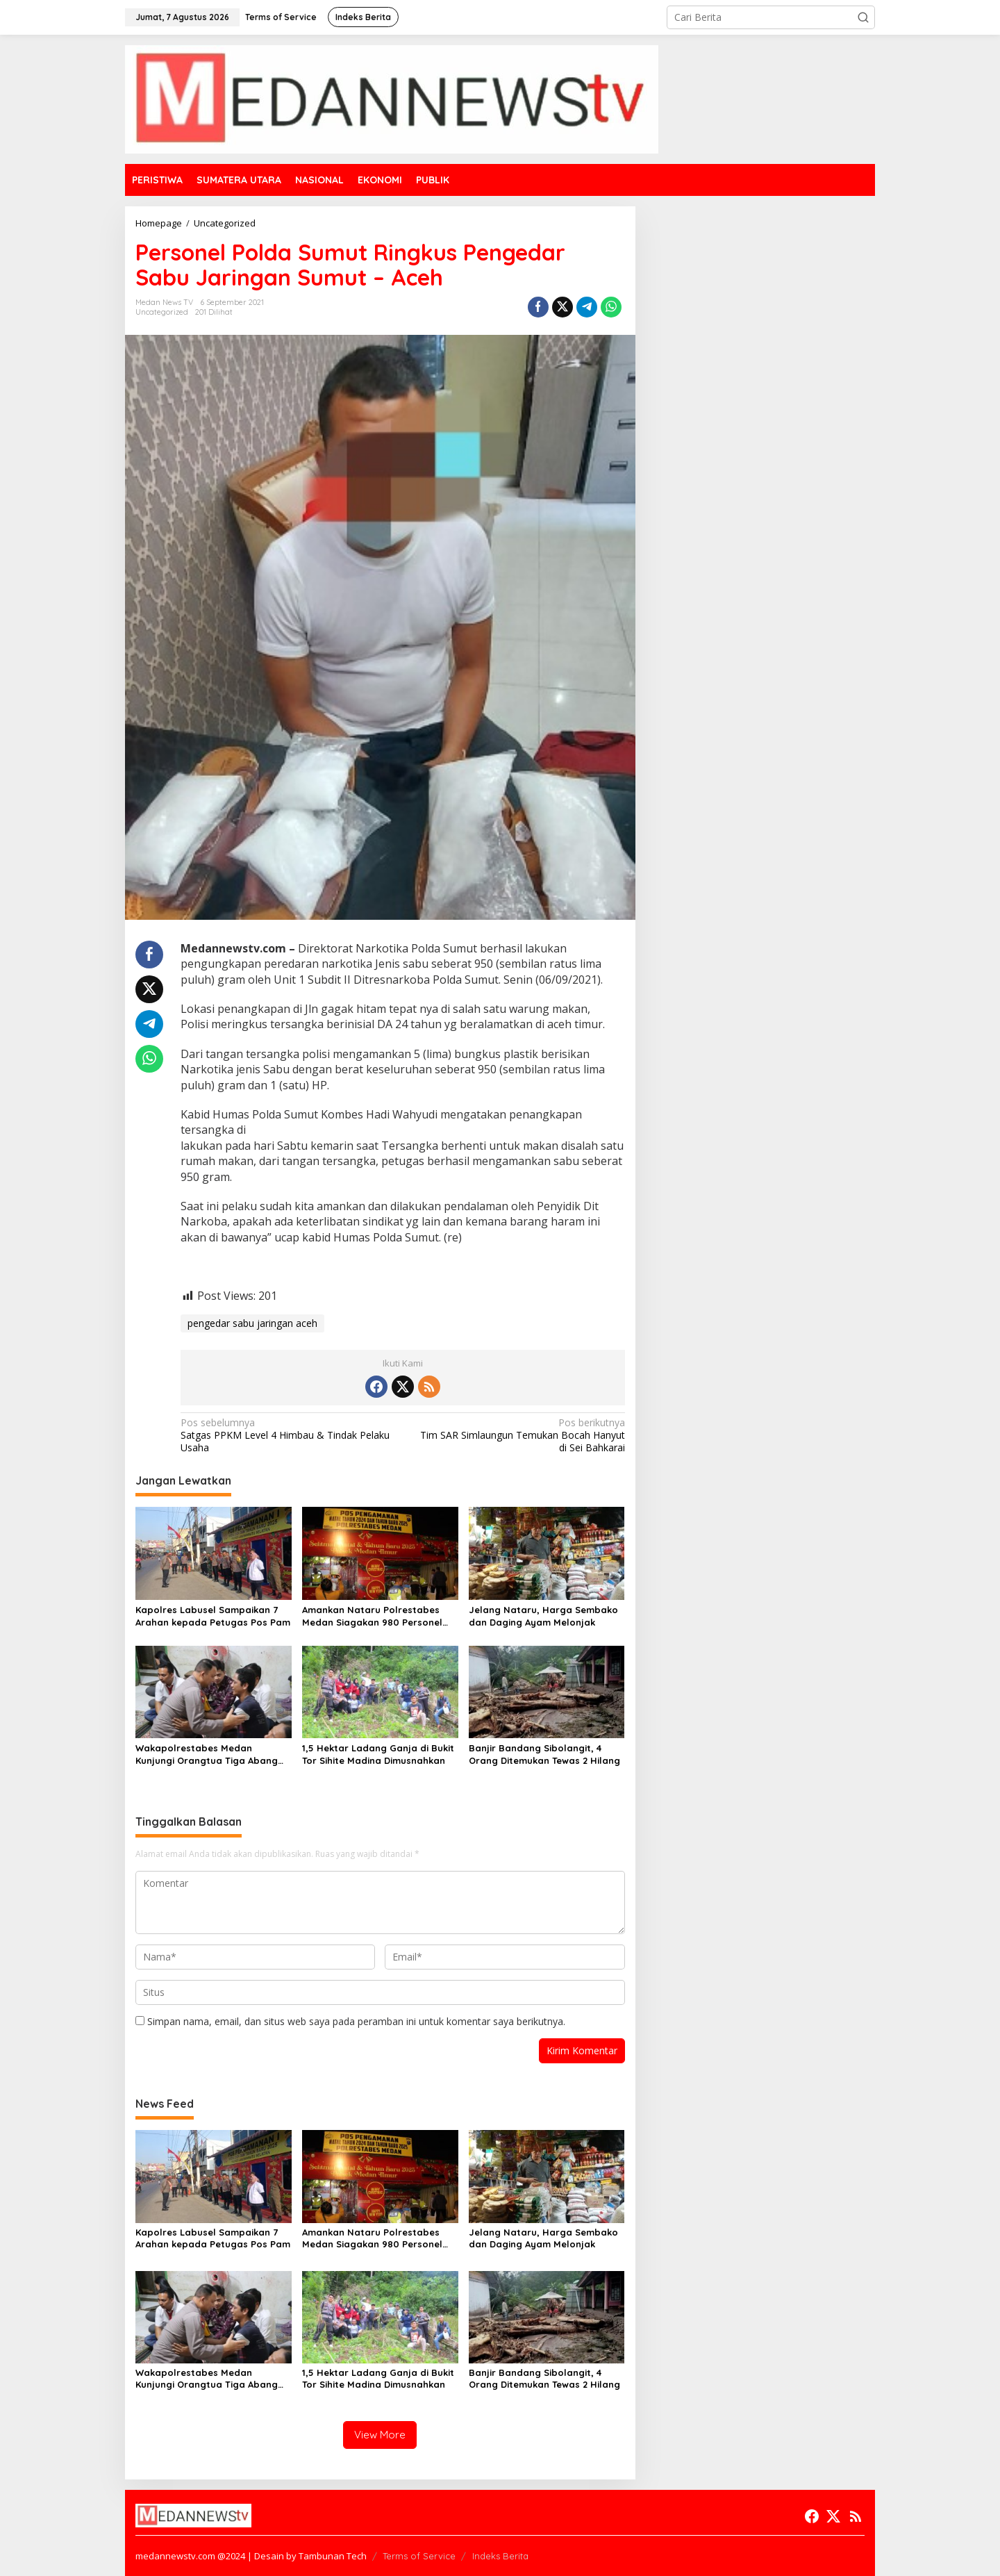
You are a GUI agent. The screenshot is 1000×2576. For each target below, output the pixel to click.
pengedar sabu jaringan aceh (252, 1323)
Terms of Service (419, 2555)
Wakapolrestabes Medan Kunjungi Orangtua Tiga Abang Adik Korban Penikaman (206, 1754)
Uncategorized (161, 312)
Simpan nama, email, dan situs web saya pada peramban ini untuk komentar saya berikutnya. (356, 2021)
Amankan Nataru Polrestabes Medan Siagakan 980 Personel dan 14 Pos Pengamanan (372, 1616)
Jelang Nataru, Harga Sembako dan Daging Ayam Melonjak (543, 1616)
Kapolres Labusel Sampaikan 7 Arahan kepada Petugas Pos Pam (212, 1616)
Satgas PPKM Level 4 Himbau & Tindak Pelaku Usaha (287, 1435)
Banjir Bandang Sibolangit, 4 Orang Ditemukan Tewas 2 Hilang (544, 1754)
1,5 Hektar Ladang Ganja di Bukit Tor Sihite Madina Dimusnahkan (378, 1754)
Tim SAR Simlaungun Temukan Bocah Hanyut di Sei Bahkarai (517, 1435)
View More (380, 2434)
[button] (863, 17)
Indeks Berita (500, 2555)
